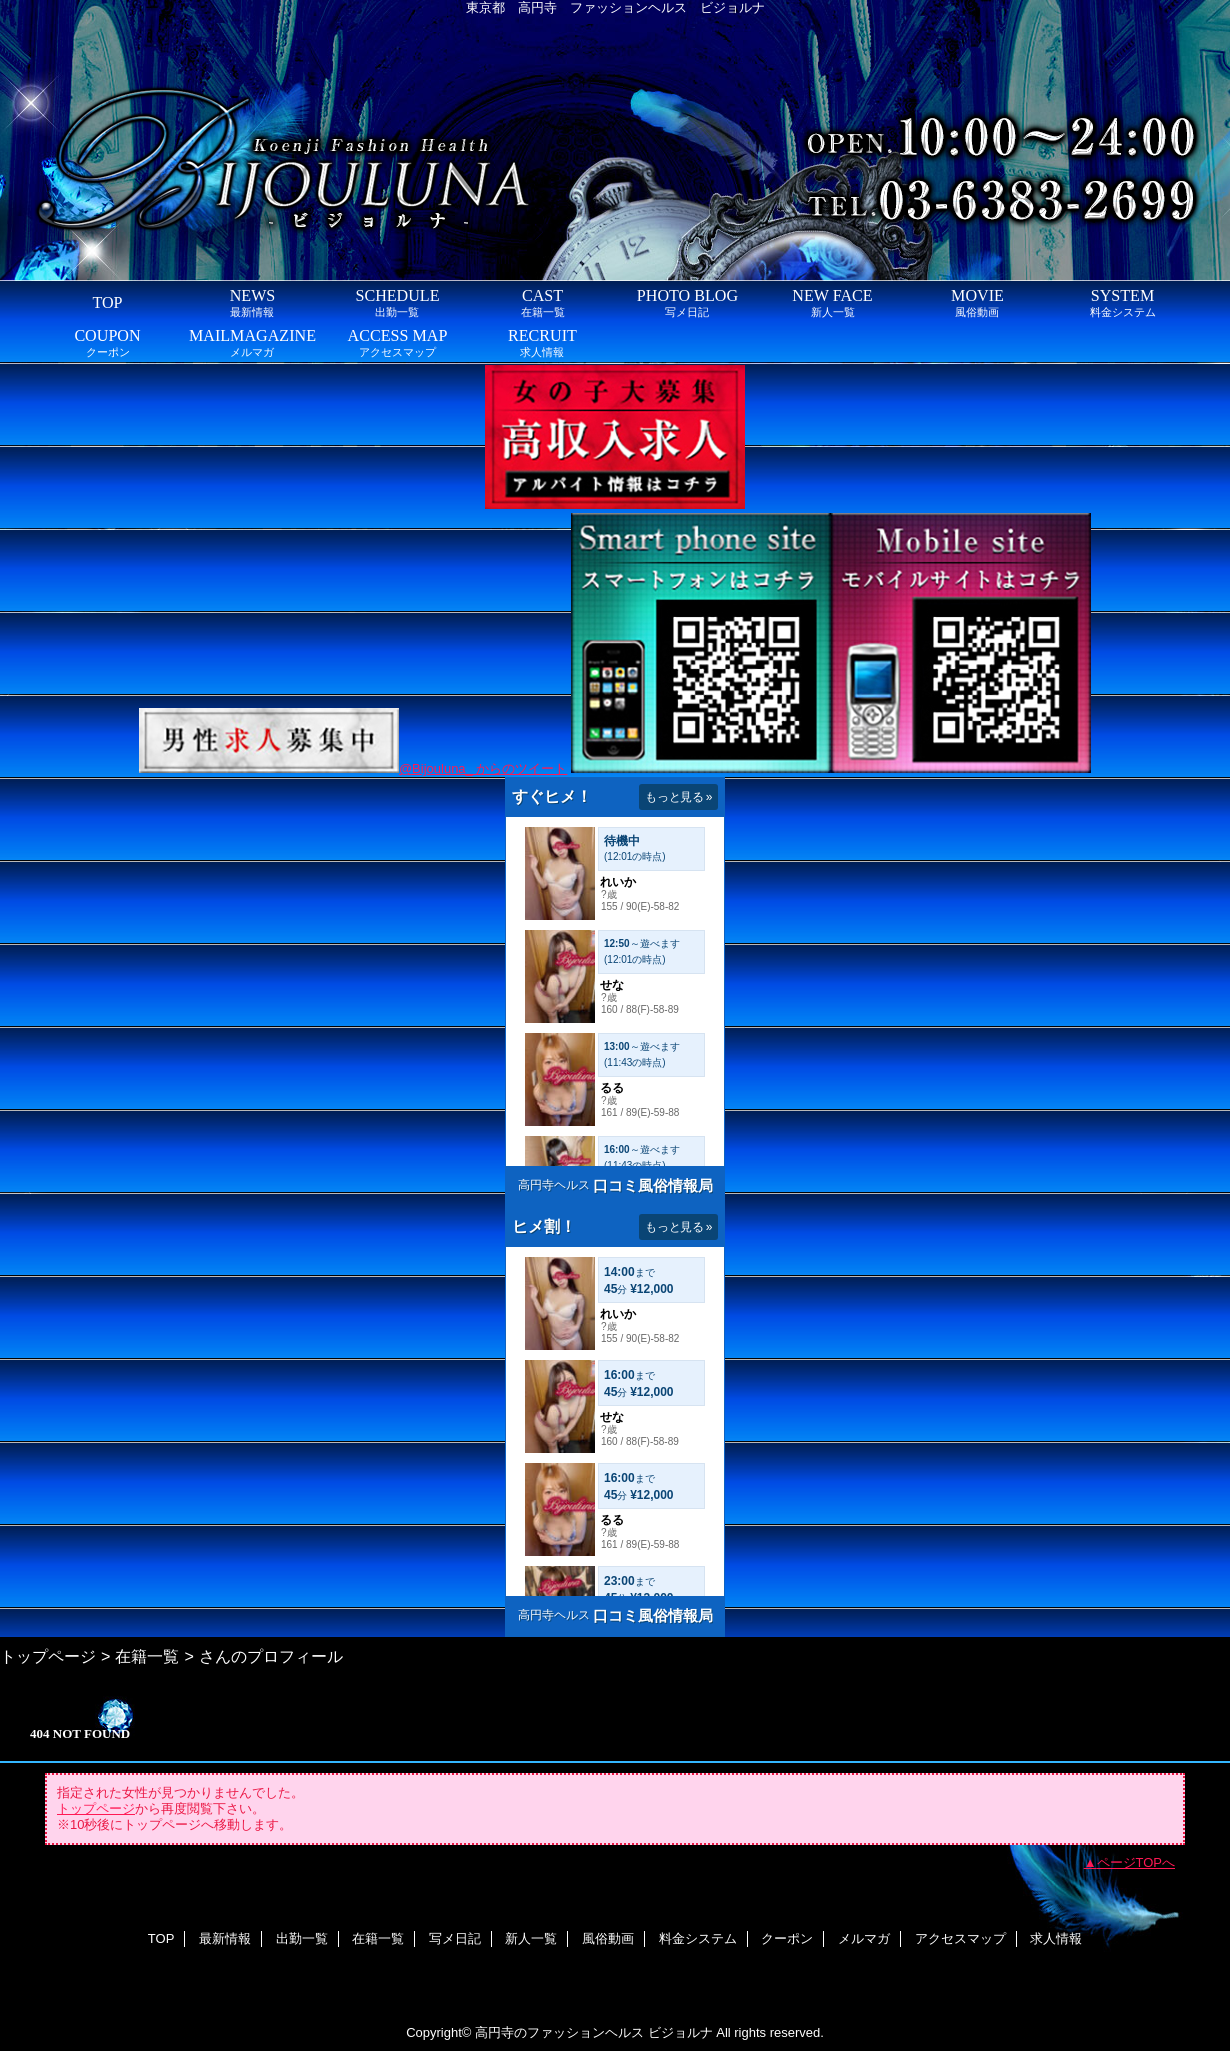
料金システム (698, 1938)
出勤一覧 (302, 1938)
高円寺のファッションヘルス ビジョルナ (594, 2032)
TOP (107, 302)
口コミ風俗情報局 (653, 1185)
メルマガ (864, 1938)
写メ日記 (455, 1938)
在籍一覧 (147, 1656)
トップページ (48, 1656)
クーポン (787, 1938)
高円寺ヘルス (554, 1185)
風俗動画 (608, 1938)
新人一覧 (531, 1938)
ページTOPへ (1136, 1862)
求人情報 (1056, 1938)
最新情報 (225, 1938)
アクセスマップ (960, 1938)
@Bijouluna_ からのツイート (483, 768)
